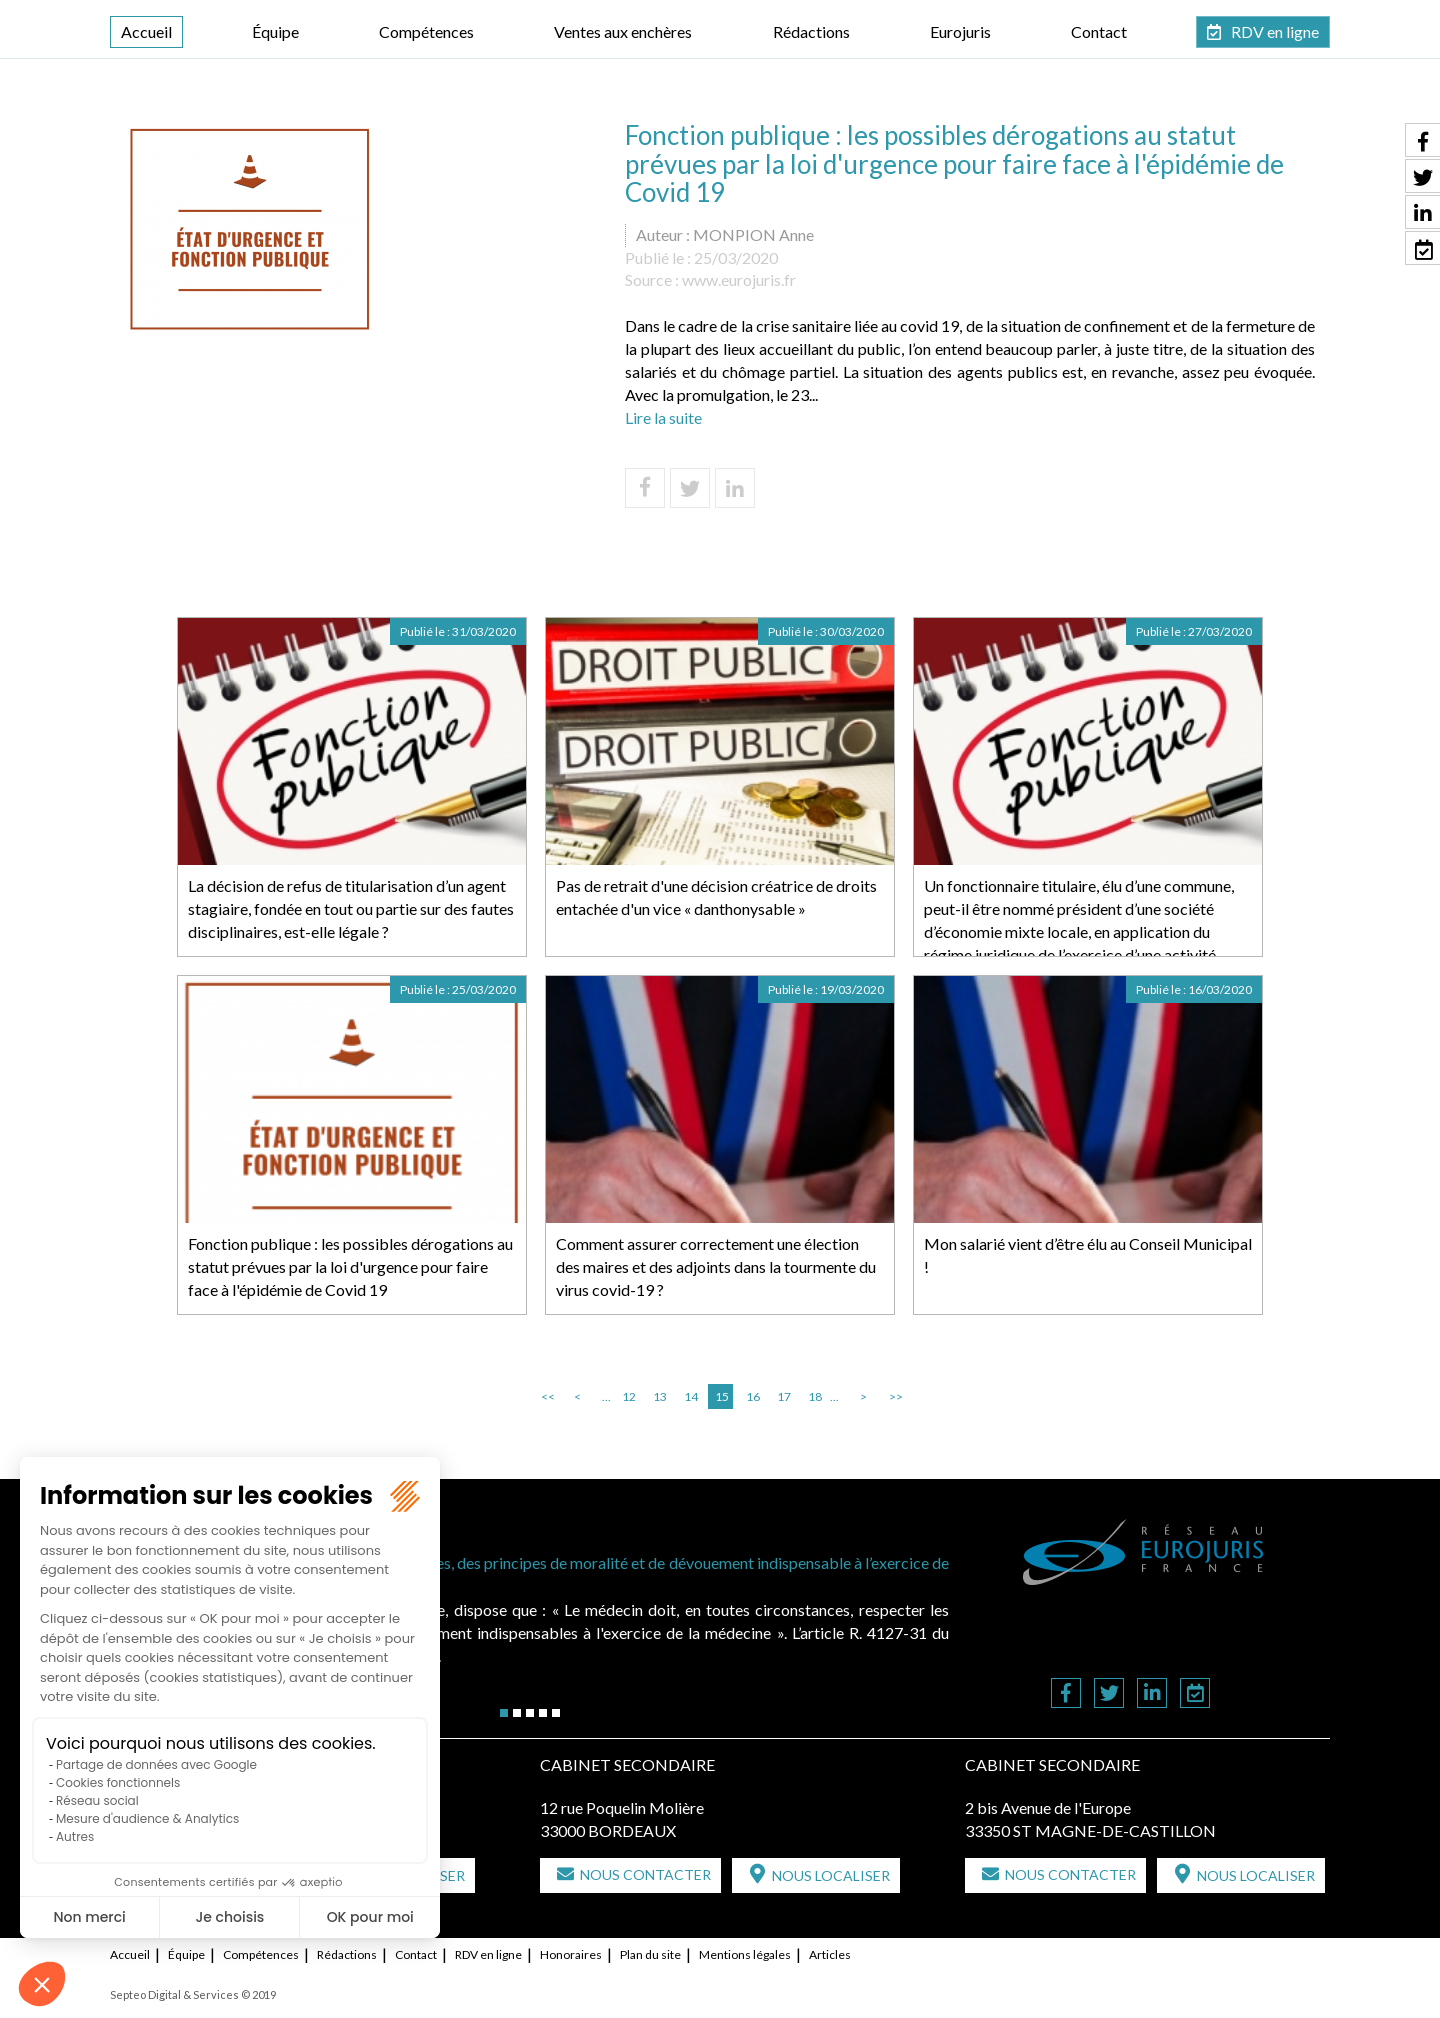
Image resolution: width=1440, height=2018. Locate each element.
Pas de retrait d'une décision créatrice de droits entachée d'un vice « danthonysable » (716, 897)
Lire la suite (663, 417)
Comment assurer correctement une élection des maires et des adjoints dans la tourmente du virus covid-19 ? (716, 1266)
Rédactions (811, 31)
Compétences (426, 31)
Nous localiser (831, 1875)
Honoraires (571, 1954)
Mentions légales (745, 1954)
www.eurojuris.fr (739, 279)
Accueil (146, 31)
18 (815, 1396)
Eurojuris (960, 31)
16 (753, 1396)
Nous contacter (645, 1874)
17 (784, 1396)
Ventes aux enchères (623, 31)
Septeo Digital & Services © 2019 (193, 1994)
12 (629, 1396)
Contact (1099, 31)
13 (660, 1396)
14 (691, 1396)
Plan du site (650, 1954)
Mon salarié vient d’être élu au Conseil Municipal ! (1088, 1255)
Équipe (275, 31)
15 (722, 1396)
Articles (830, 1954)
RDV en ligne (1275, 31)
